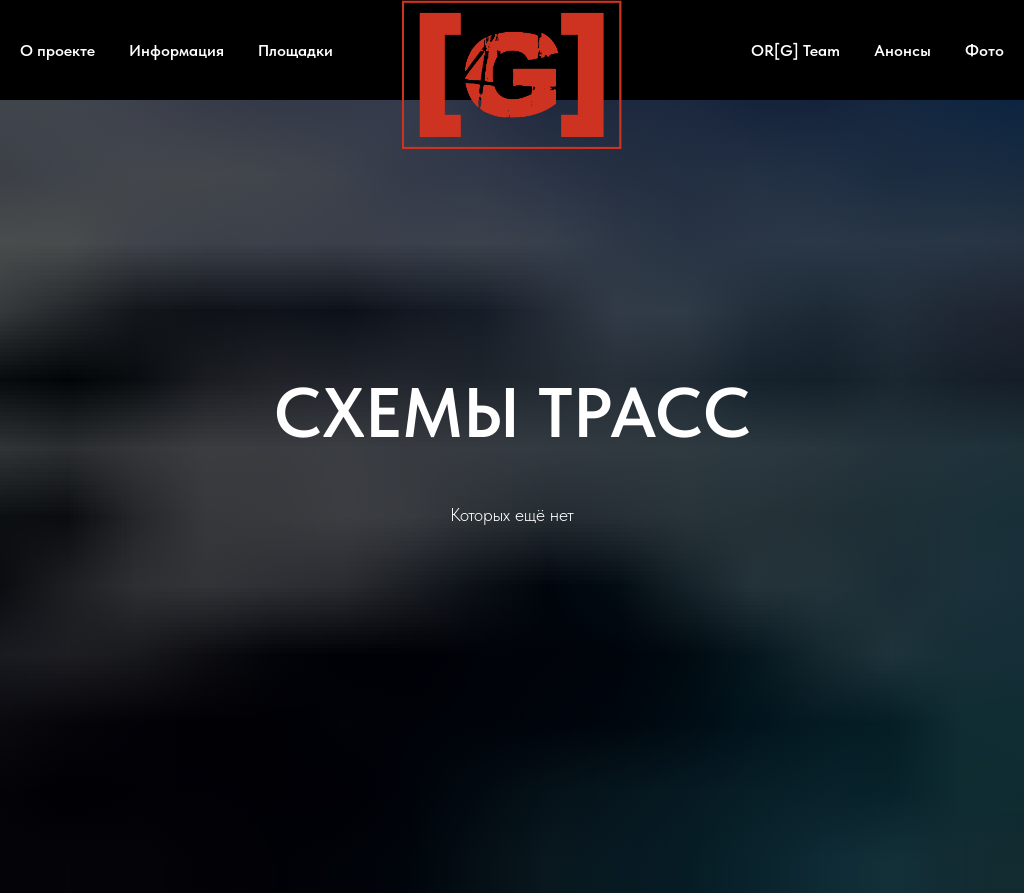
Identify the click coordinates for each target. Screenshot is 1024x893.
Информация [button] (176, 50)
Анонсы (902, 50)
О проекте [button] (57, 50)
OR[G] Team (795, 50)
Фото (984, 50)
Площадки (295, 50)
